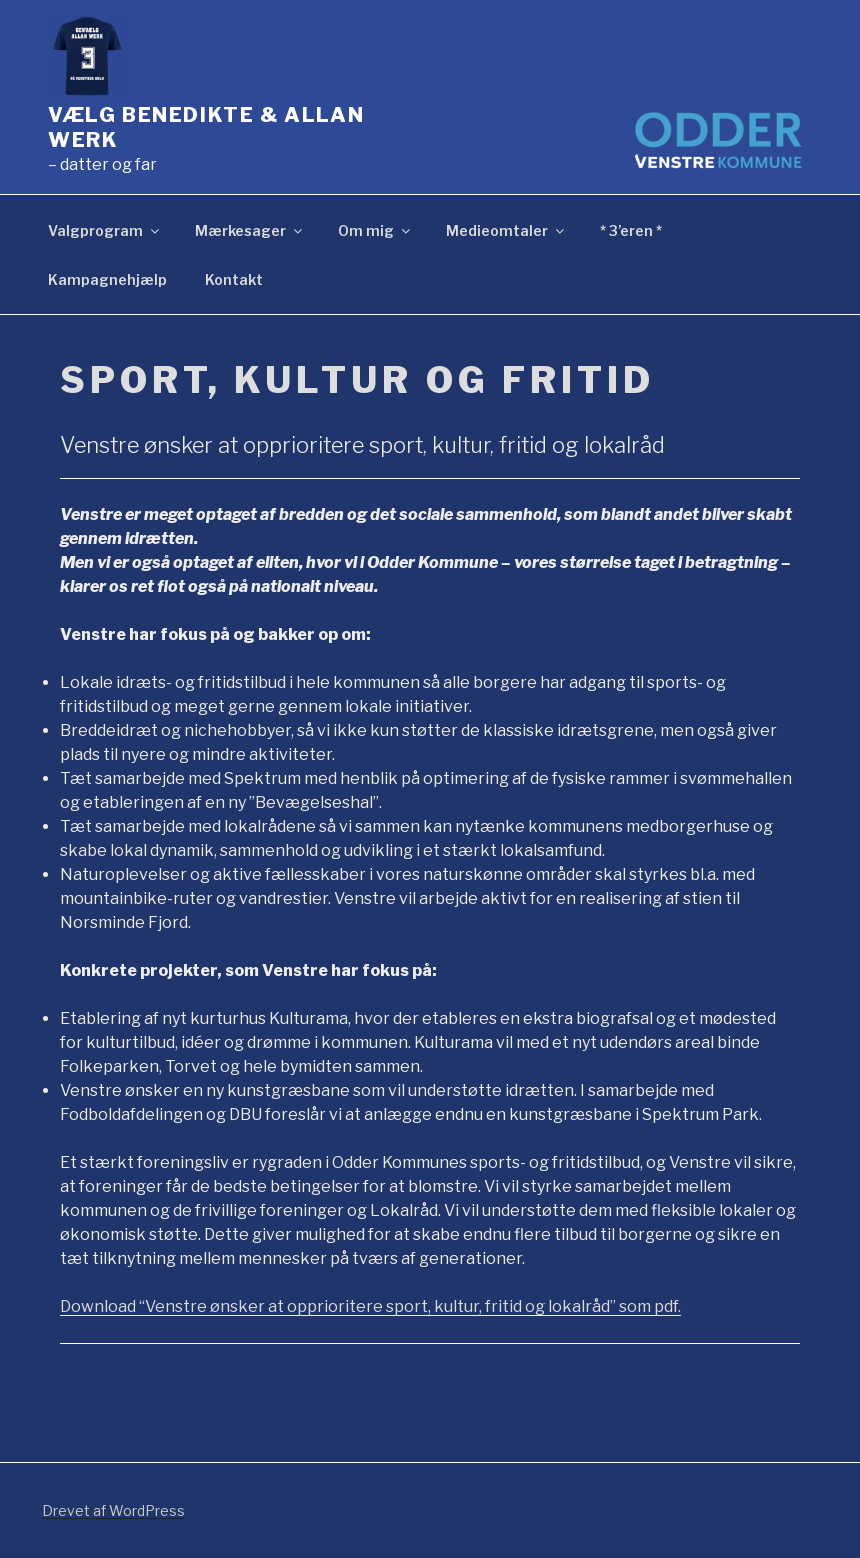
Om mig (375, 230)
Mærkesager (250, 230)
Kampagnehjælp (107, 279)
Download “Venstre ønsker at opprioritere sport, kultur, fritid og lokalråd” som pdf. (370, 1306)
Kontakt (234, 279)
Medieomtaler (506, 230)
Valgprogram (105, 230)
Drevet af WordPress (113, 1510)
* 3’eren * (631, 230)
